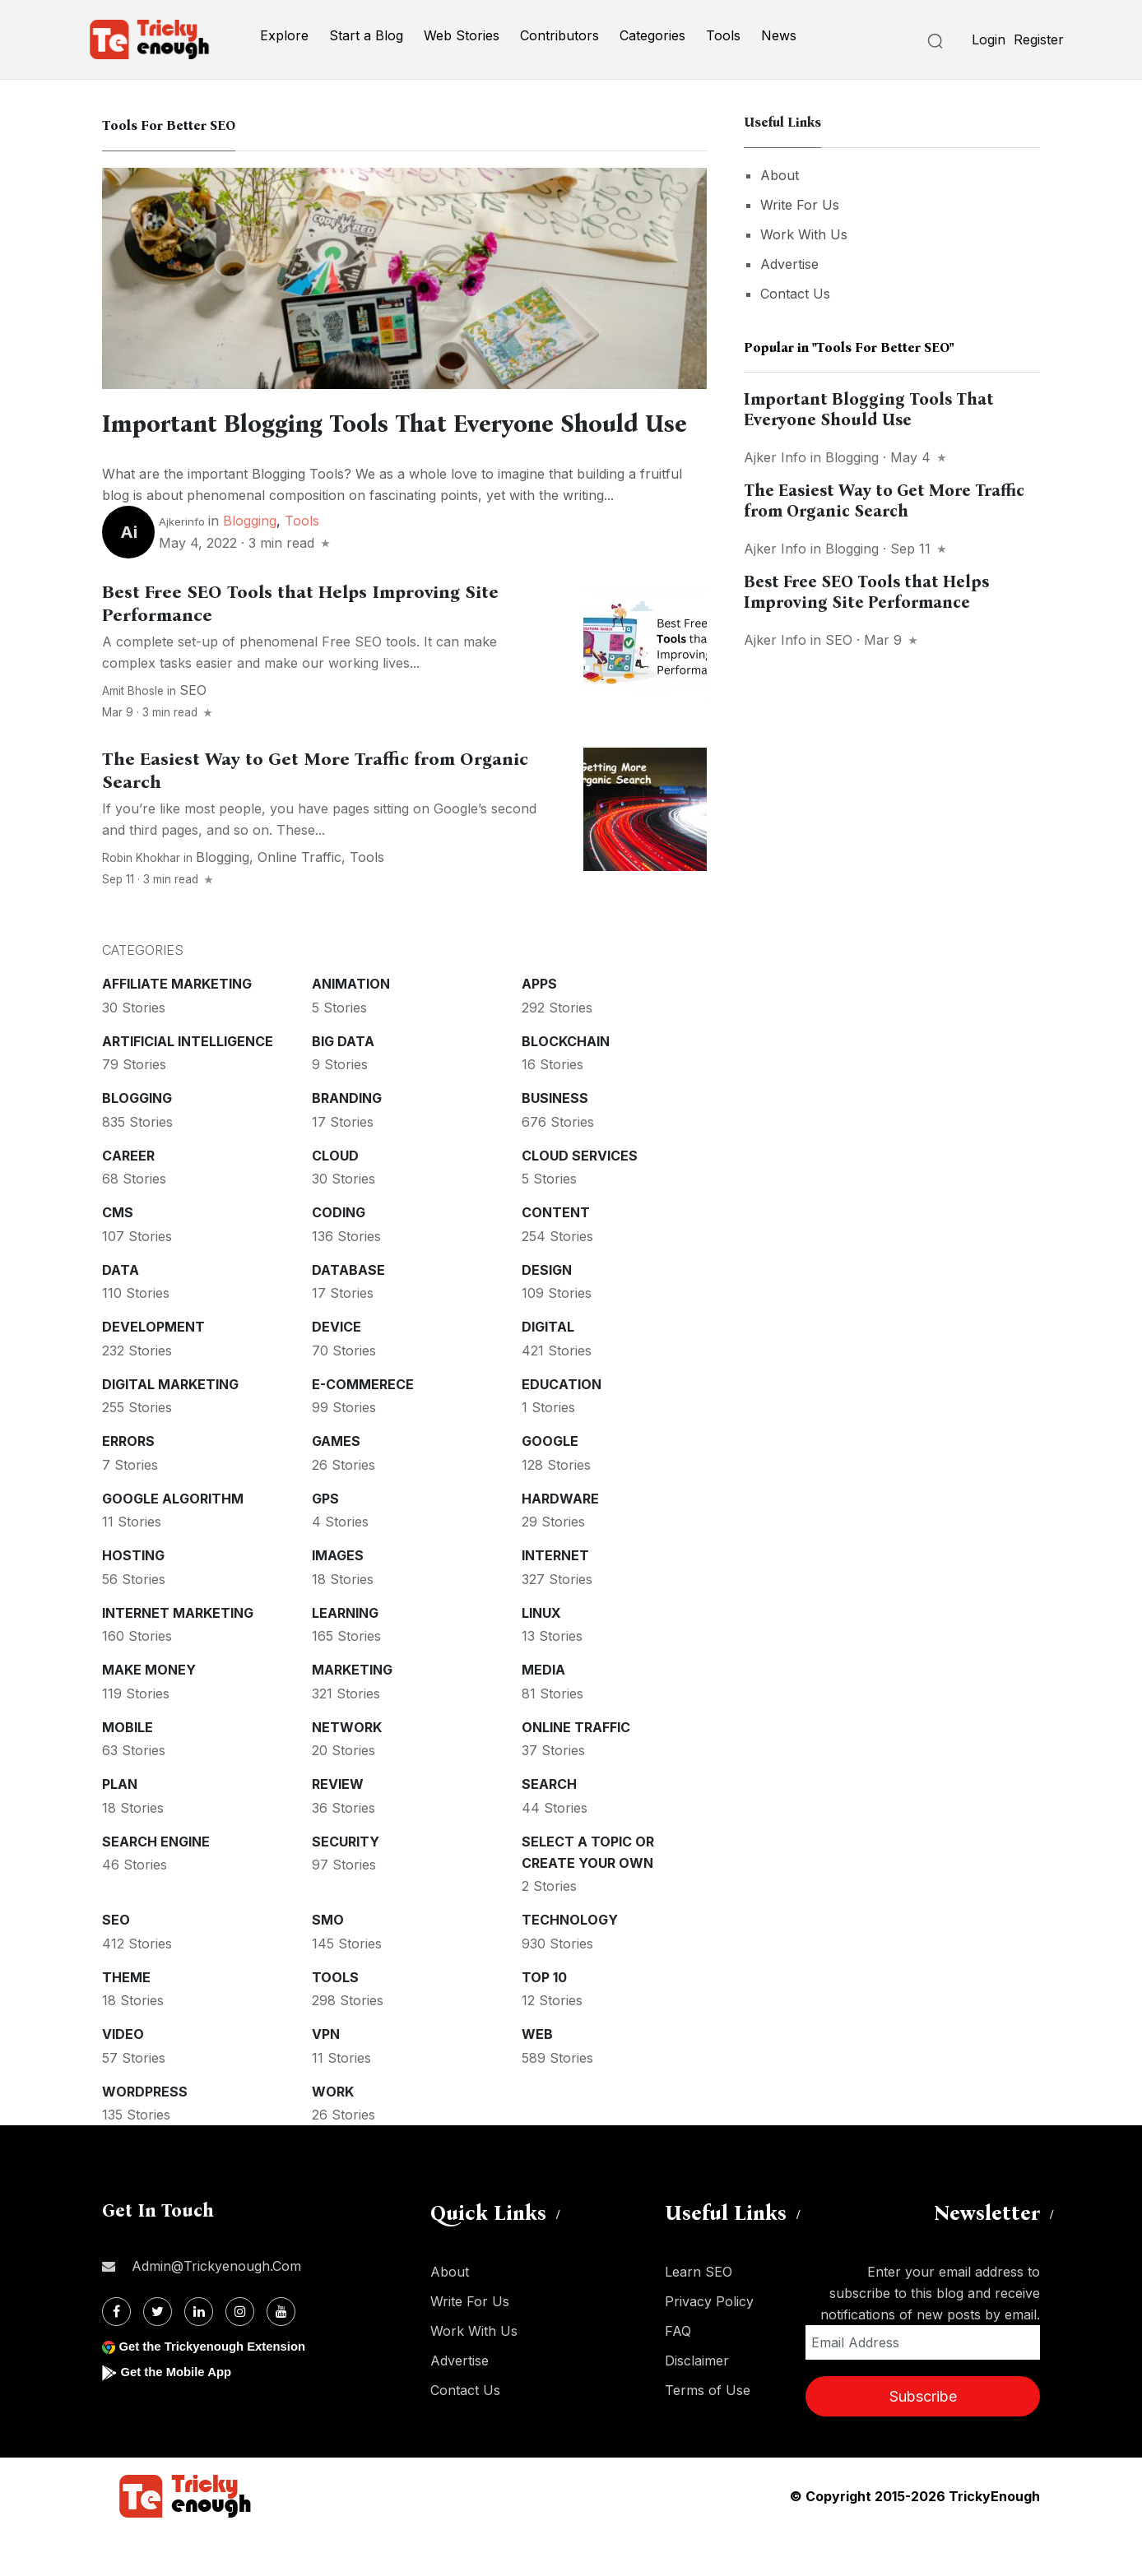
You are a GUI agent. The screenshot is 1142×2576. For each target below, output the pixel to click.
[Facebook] (116, 2353)
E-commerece (363, 1426)
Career (128, 1197)
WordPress (145, 2133)
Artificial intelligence (187, 1083)
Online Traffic (299, 899)
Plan (119, 1826)
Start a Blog (366, 35)
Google (550, 1483)
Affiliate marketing (177, 1025)
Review (338, 1826)
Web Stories (461, 35)
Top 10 (544, 2019)
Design (547, 1312)
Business (555, 1140)
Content (556, 1254)
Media (543, 1711)
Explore (284, 35)
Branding (347, 1140)
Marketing (352, 1711)
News (778, 35)
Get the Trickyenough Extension (219, 2388)
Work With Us (803, 234)
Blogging (249, 562)
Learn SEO (698, 2313)
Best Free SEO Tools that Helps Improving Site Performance (866, 592)
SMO (328, 1961)
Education (561, 1426)
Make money (149, 1711)
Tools (723, 35)
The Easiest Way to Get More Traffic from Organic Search (884, 500)
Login (988, 39)
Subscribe (923, 2438)
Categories (652, 35)
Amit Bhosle (133, 732)
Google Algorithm (173, 1540)
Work (333, 2133)
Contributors (559, 35)
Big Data (343, 1083)
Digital (548, 1368)
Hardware (560, 1540)
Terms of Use (707, 2432)
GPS (325, 1540)
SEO (193, 732)
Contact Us (795, 293)
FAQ (678, 2373)
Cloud (335, 1197)
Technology (570, 1961)
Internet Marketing (177, 1655)
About (779, 175)
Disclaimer (697, 2402)
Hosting (133, 1597)
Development (153, 1368)
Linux (541, 1655)
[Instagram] (239, 2353)
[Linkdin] (198, 2353)
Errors (128, 1483)
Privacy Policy (709, 2343)
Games (336, 1483)
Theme (126, 2019)
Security (345, 1883)
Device (336, 1368)
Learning (345, 1655)
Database (348, 1312)
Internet (555, 1597)
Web (537, 2076)
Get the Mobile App (179, 2414)
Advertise (789, 264)
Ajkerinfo (182, 563)
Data (120, 1312)
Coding (338, 1254)
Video (123, 2076)
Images (338, 1597)
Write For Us (799, 205)
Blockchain (566, 1083)
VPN (326, 2076)
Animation (351, 1025)
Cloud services (580, 1197)
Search (549, 1826)
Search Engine (156, 1883)
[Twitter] (157, 2353)
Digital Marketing (170, 1426)
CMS (117, 1254)
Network (347, 1769)
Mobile (127, 1769)
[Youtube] (281, 2353)
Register (1039, 39)
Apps (539, 1025)
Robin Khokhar (141, 899)
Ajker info (775, 457)
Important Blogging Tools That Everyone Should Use (869, 409)
